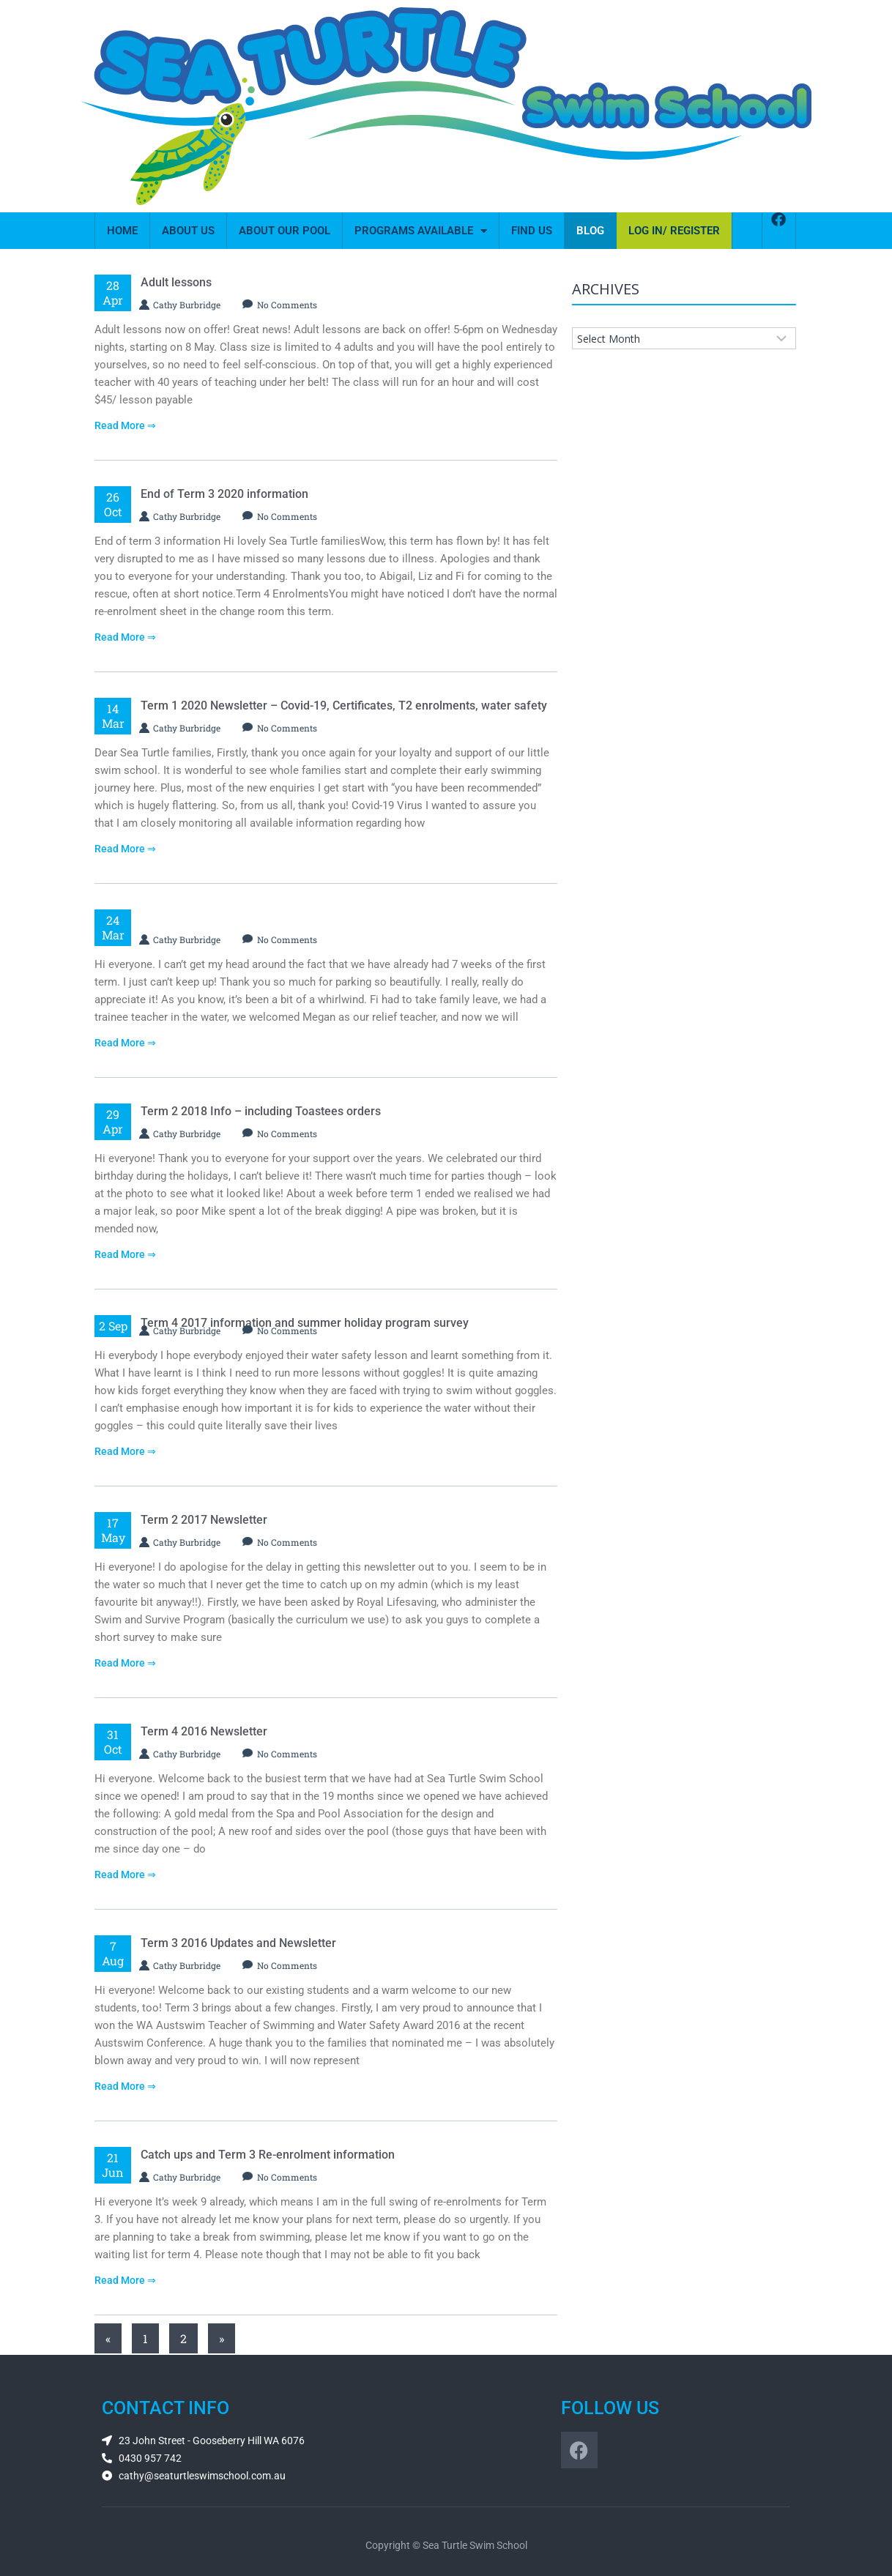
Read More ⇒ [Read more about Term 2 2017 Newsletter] (125, 1663)
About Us (188, 230)
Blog (590, 230)
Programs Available (420, 231)
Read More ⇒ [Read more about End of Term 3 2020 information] (125, 637)
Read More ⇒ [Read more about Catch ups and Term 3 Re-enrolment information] (125, 2280)
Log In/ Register (674, 230)
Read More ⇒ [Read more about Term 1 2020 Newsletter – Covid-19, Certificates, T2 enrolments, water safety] (125, 849)
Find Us (531, 230)
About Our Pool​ (284, 230)
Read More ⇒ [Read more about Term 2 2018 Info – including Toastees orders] (125, 1254)
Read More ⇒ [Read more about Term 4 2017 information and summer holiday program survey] (125, 1451)
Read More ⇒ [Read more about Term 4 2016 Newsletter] (125, 1874)
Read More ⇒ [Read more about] (125, 1043)
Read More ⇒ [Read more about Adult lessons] (125, 425)
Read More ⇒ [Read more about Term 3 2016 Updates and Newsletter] (125, 2086)
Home (122, 230)
